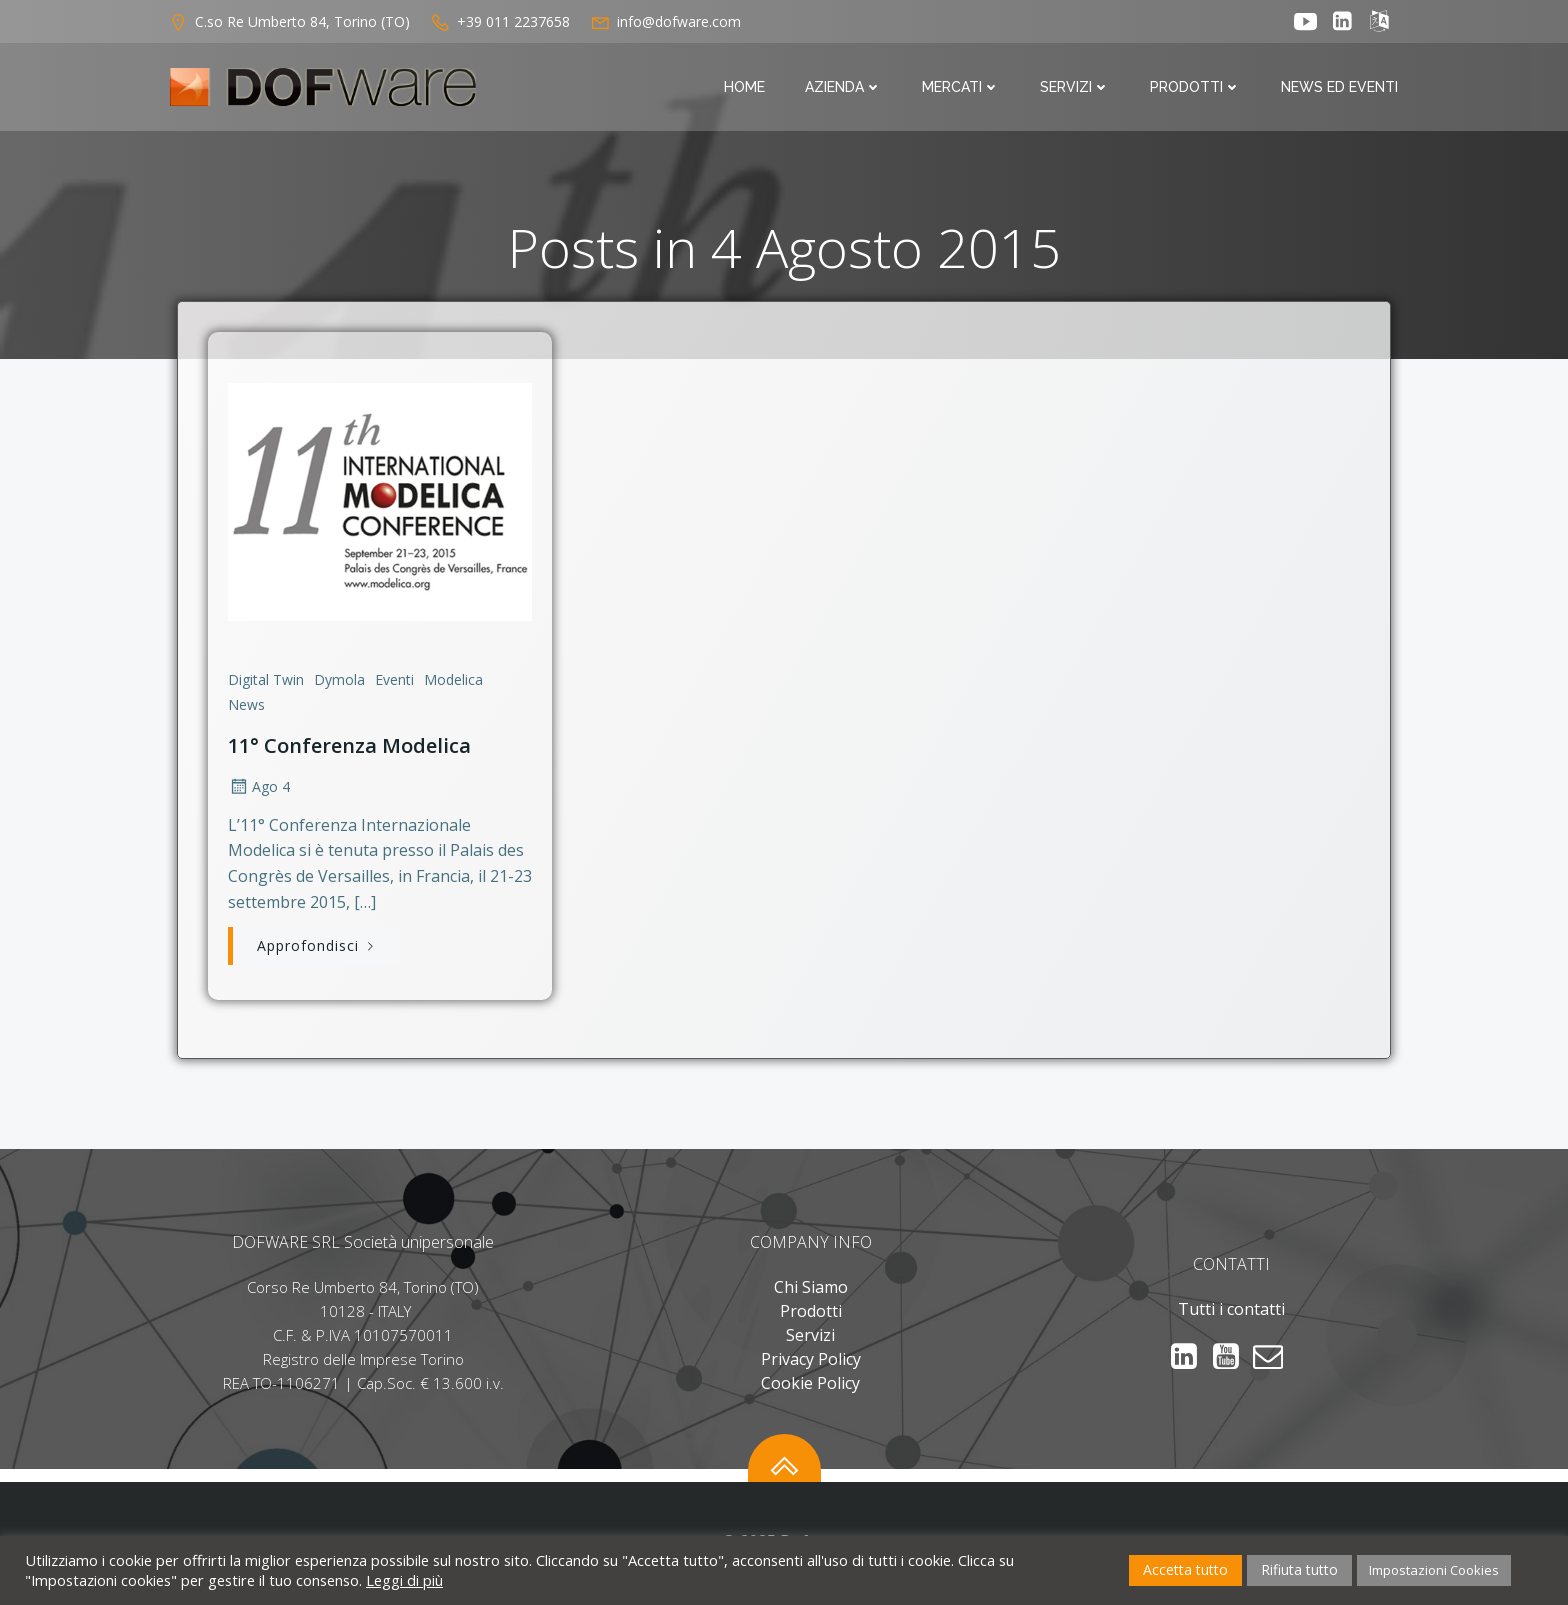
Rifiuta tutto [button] (1299, 1569)
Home (746, 88)
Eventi (393, 679)
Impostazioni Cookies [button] (1434, 1570)
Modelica (452, 679)
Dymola (338, 679)
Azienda (845, 88)
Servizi (1077, 88)
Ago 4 (258, 786)
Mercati (963, 88)
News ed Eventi (1341, 88)
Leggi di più (404, 1580)
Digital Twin (265, 679)
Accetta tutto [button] (1185, 1569)
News (245, 705)
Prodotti (1197, 88)
